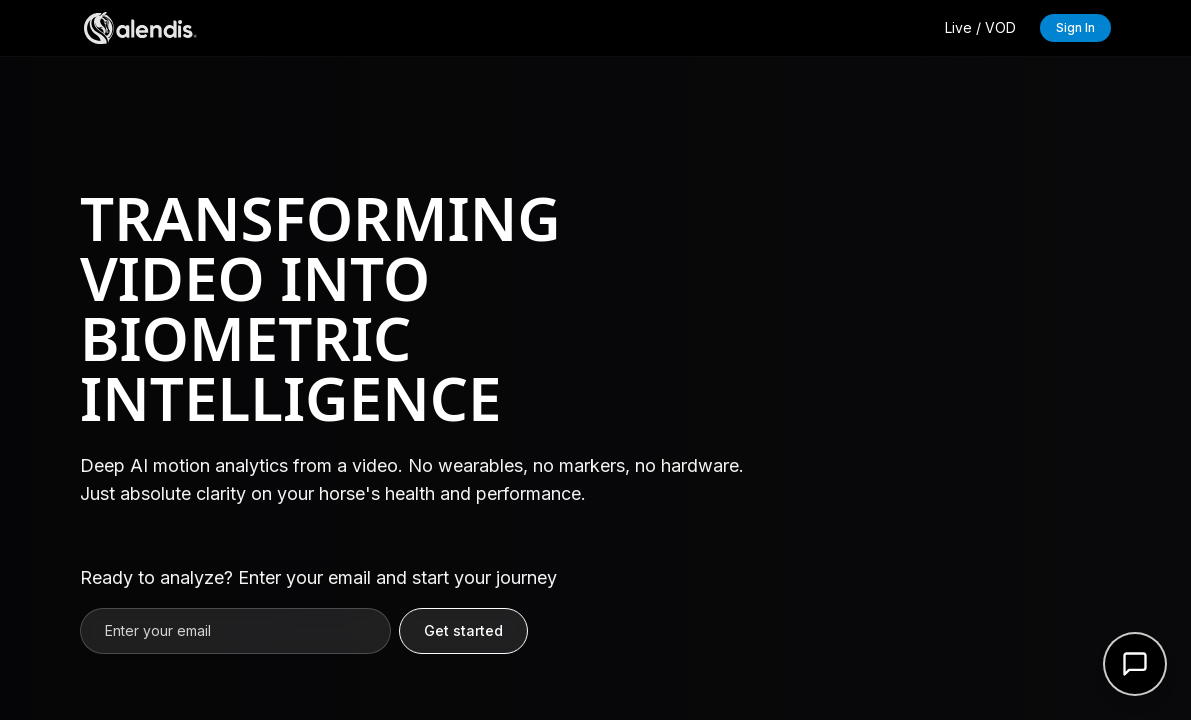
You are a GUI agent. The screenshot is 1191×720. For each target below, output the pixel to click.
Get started (463, 630)
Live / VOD (980, 27)
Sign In (1075, 27)
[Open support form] (1135, 664)
